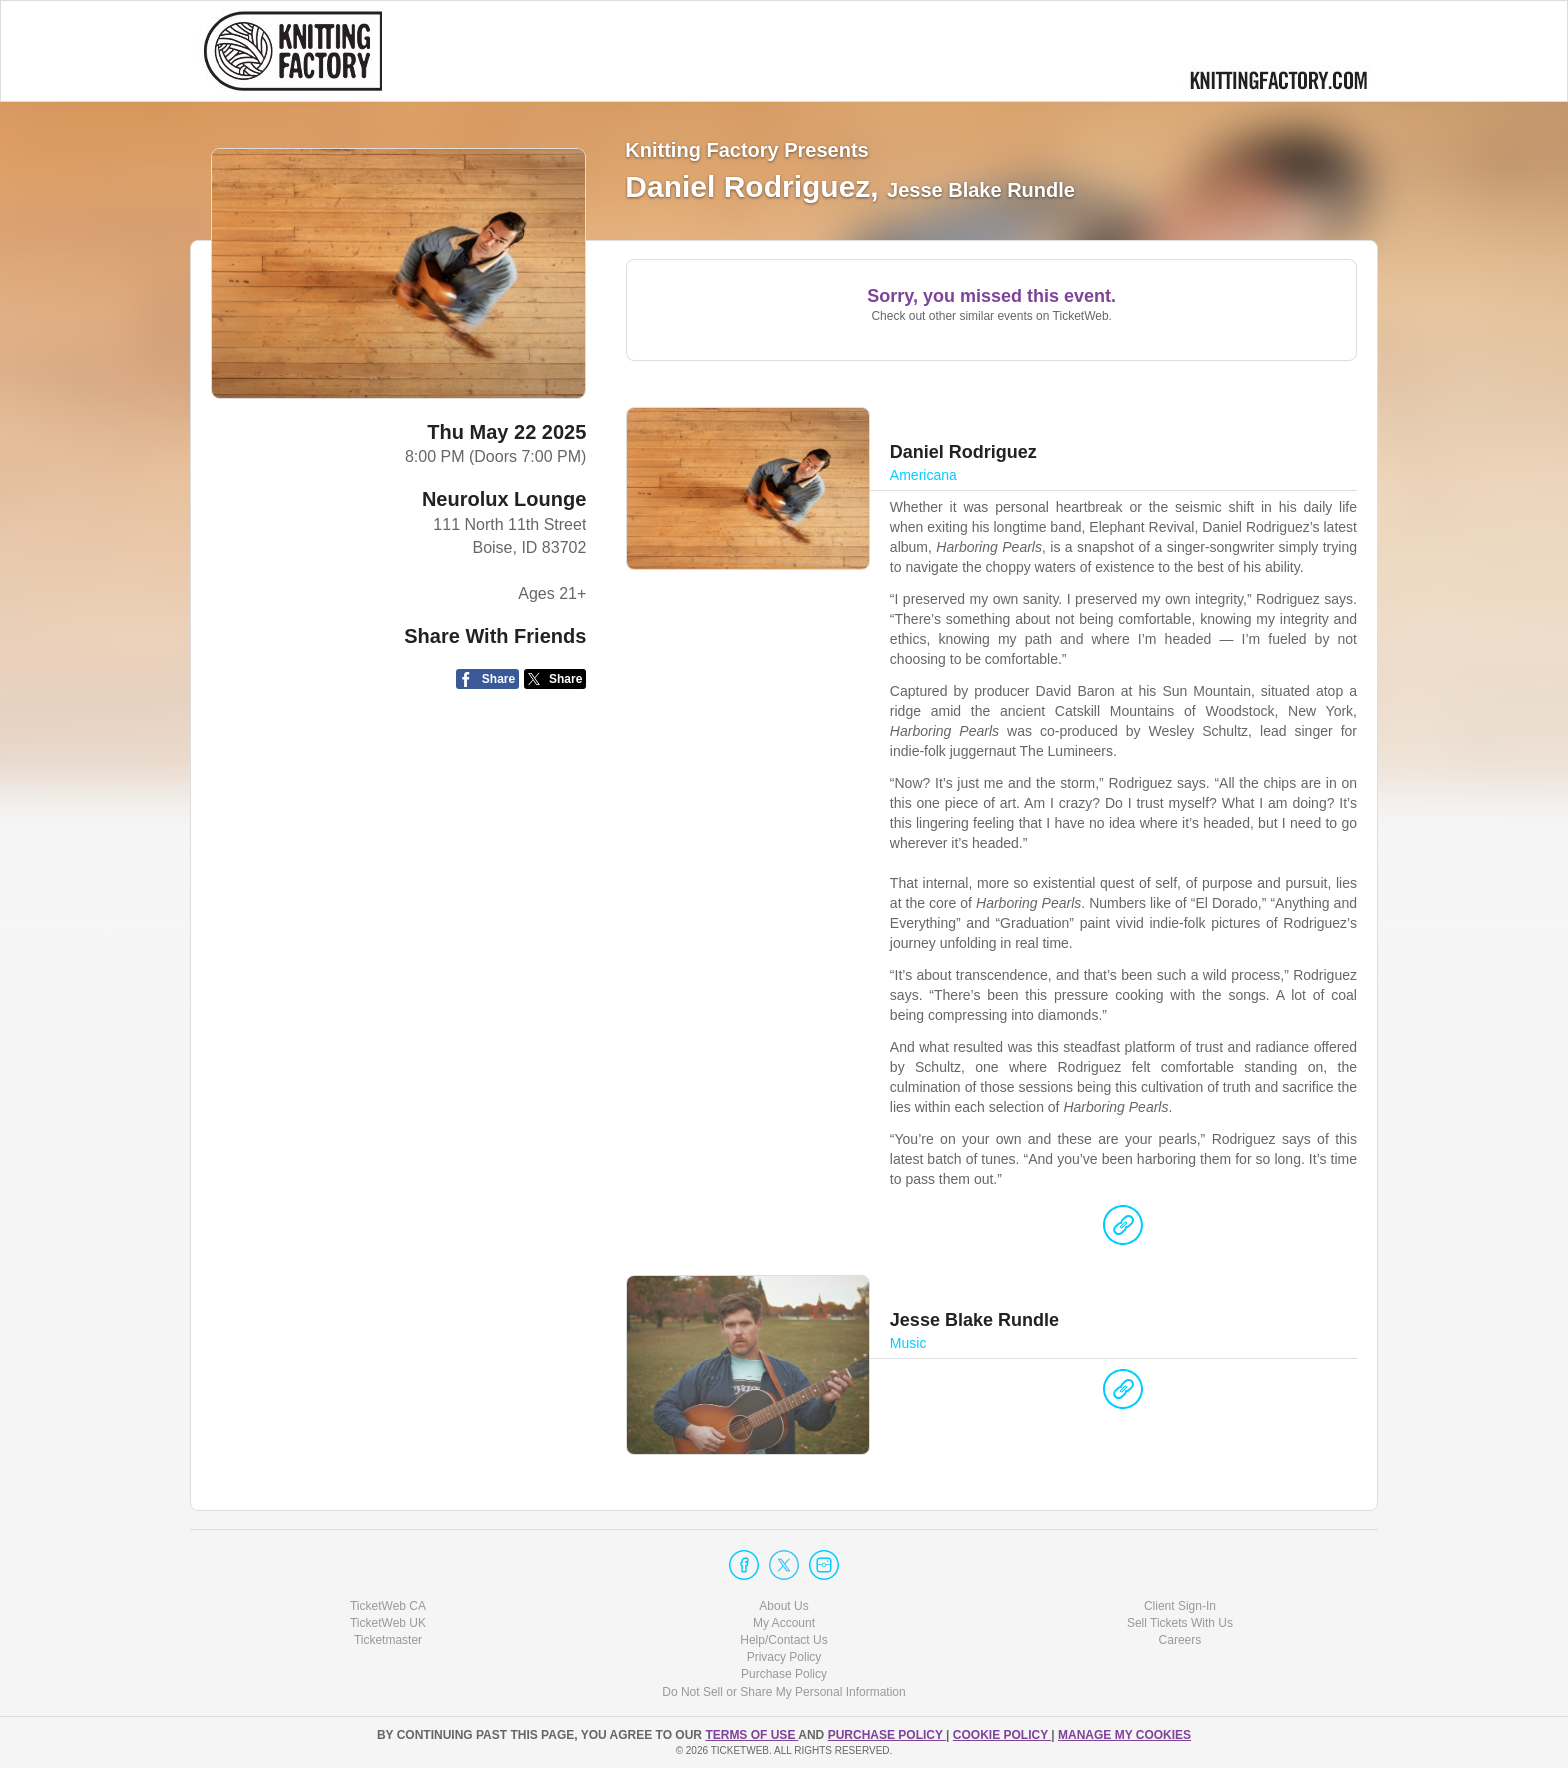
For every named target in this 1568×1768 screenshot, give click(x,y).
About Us (783, 1606)
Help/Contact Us (783, 1640)
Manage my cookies (1124, 1735)
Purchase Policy (784, 1674)
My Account (784, 1623)
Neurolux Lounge (504, 499)
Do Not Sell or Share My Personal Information (783, 1692)
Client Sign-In (1180, 1606)
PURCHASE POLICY (887, 1735)
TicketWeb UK (388, 1623)
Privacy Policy (784, 1657)
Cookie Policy (1002, 1735)
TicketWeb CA (388, 1606)
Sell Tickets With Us (1180, 1623)
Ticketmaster (388, 1640)
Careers (1180, 1640)
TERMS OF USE (751, 1735)
